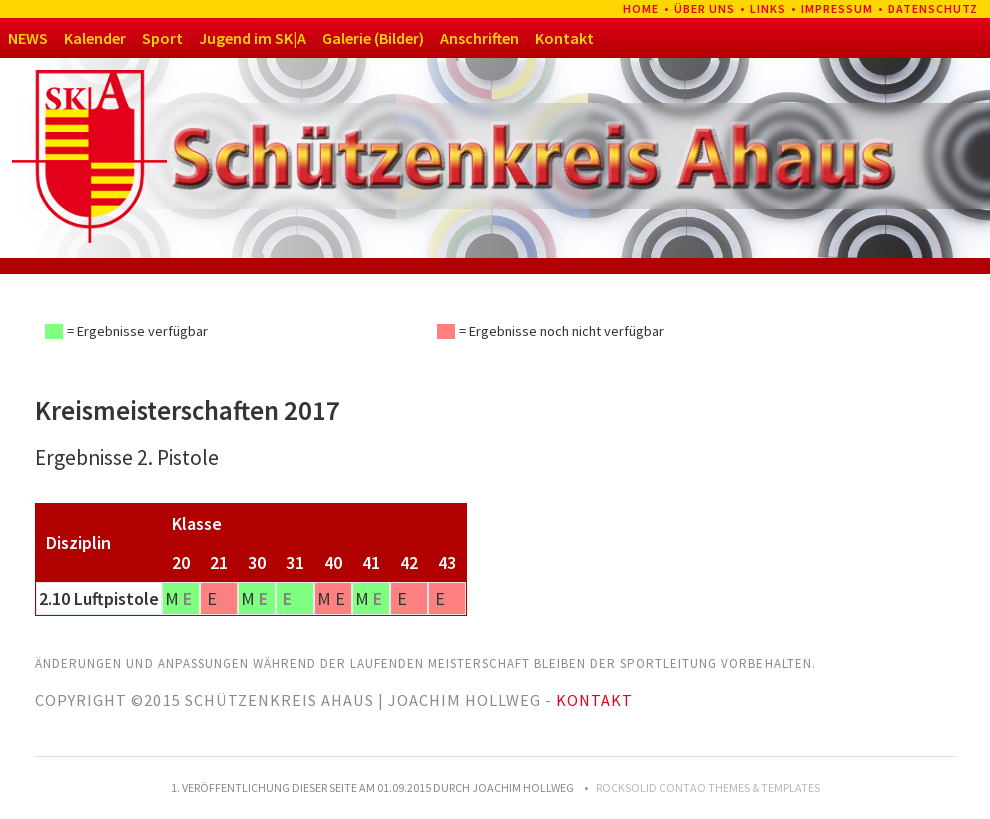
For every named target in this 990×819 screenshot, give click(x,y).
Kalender (95, 38)
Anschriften (479, 38)
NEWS (28, 38)
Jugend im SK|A (252, 38)
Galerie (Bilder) (373, 38)
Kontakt (564, 38)
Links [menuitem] (768, 8)
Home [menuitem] (641, 8)
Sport (162, 38)
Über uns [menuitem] (704, 8)
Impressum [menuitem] (837, 8)
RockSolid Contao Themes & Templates (708, 787)
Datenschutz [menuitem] (933, 8)
